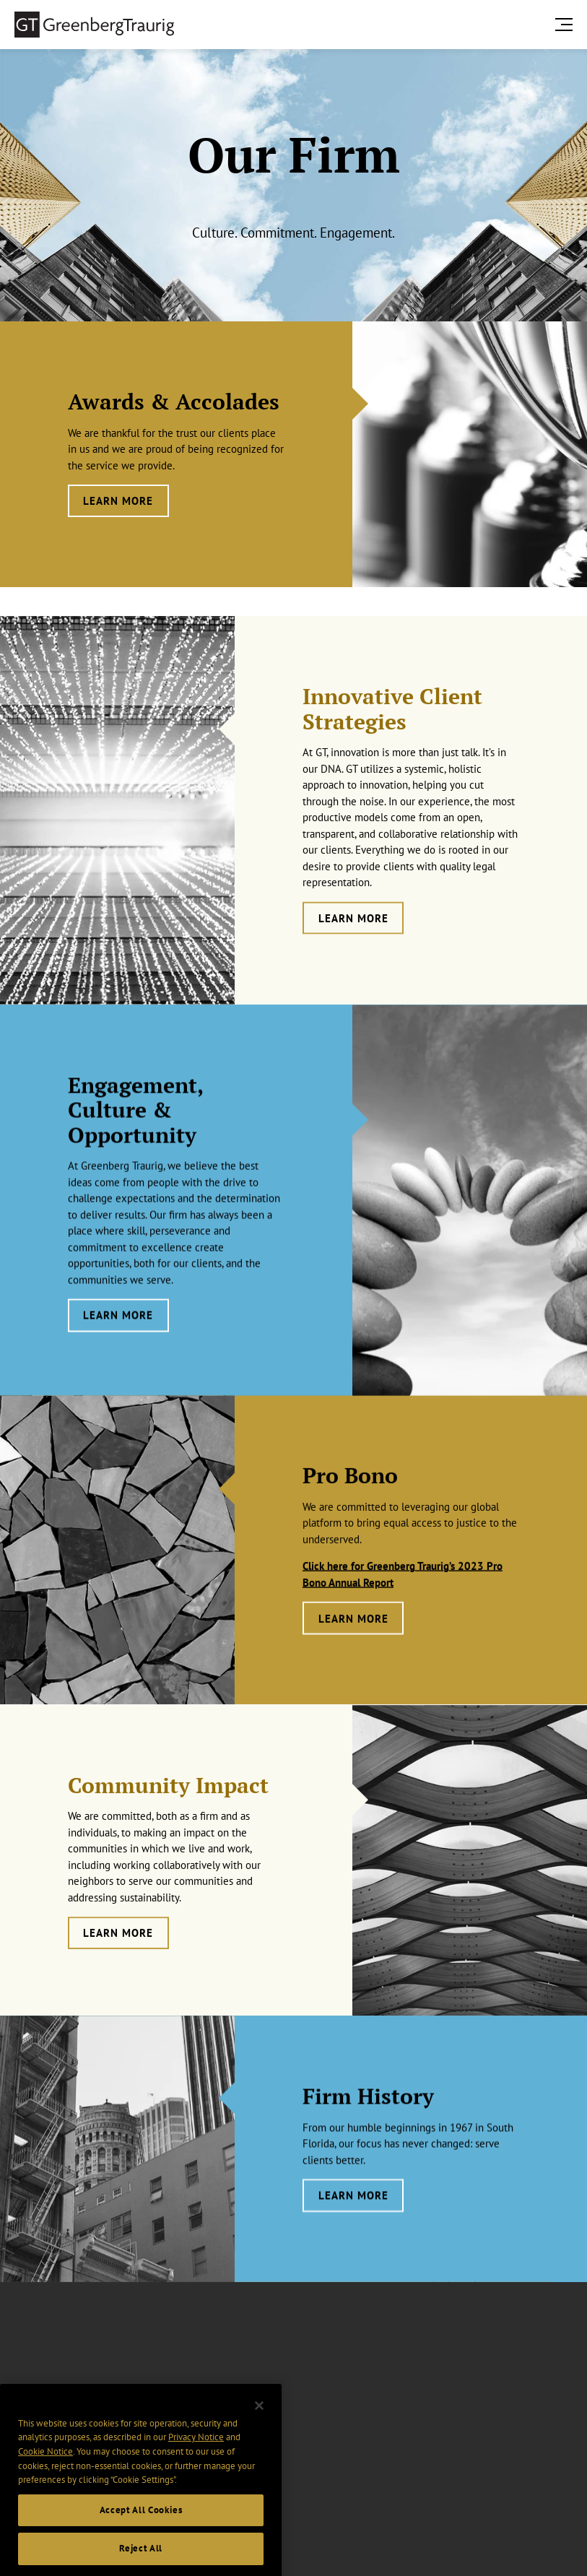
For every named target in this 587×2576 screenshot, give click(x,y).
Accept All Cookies (141, 2549)
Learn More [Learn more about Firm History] (353, 2227)
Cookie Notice (45, 2490)
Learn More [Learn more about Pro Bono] (353, 1656)
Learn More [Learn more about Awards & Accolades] (118, 501)
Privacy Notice (196, 2476)
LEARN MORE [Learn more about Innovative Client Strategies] (353, 965)
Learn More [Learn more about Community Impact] (118, 1972)
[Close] (259, 2444)
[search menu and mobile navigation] (567, 24)
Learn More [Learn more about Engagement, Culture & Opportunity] (118, 1364)
